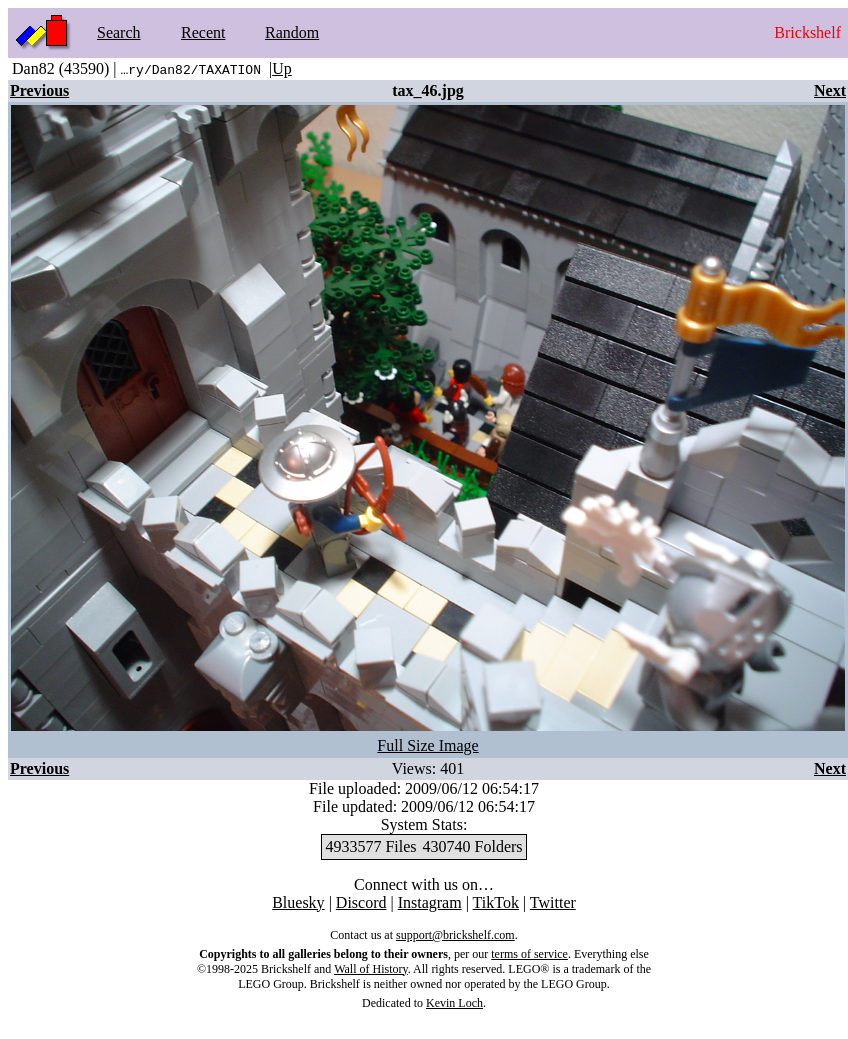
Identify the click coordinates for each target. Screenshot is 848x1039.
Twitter (553, 902)
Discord (361, 902)
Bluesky (298, 902)
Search (119, 32)
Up (282, 68)
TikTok (496, 902)
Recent (203, 32)
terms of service (529, 954)
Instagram (430, 902)
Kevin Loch (454, 1003)
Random (292, 32)
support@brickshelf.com (455, 935)
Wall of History (371, 969)
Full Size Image (427, 745)
